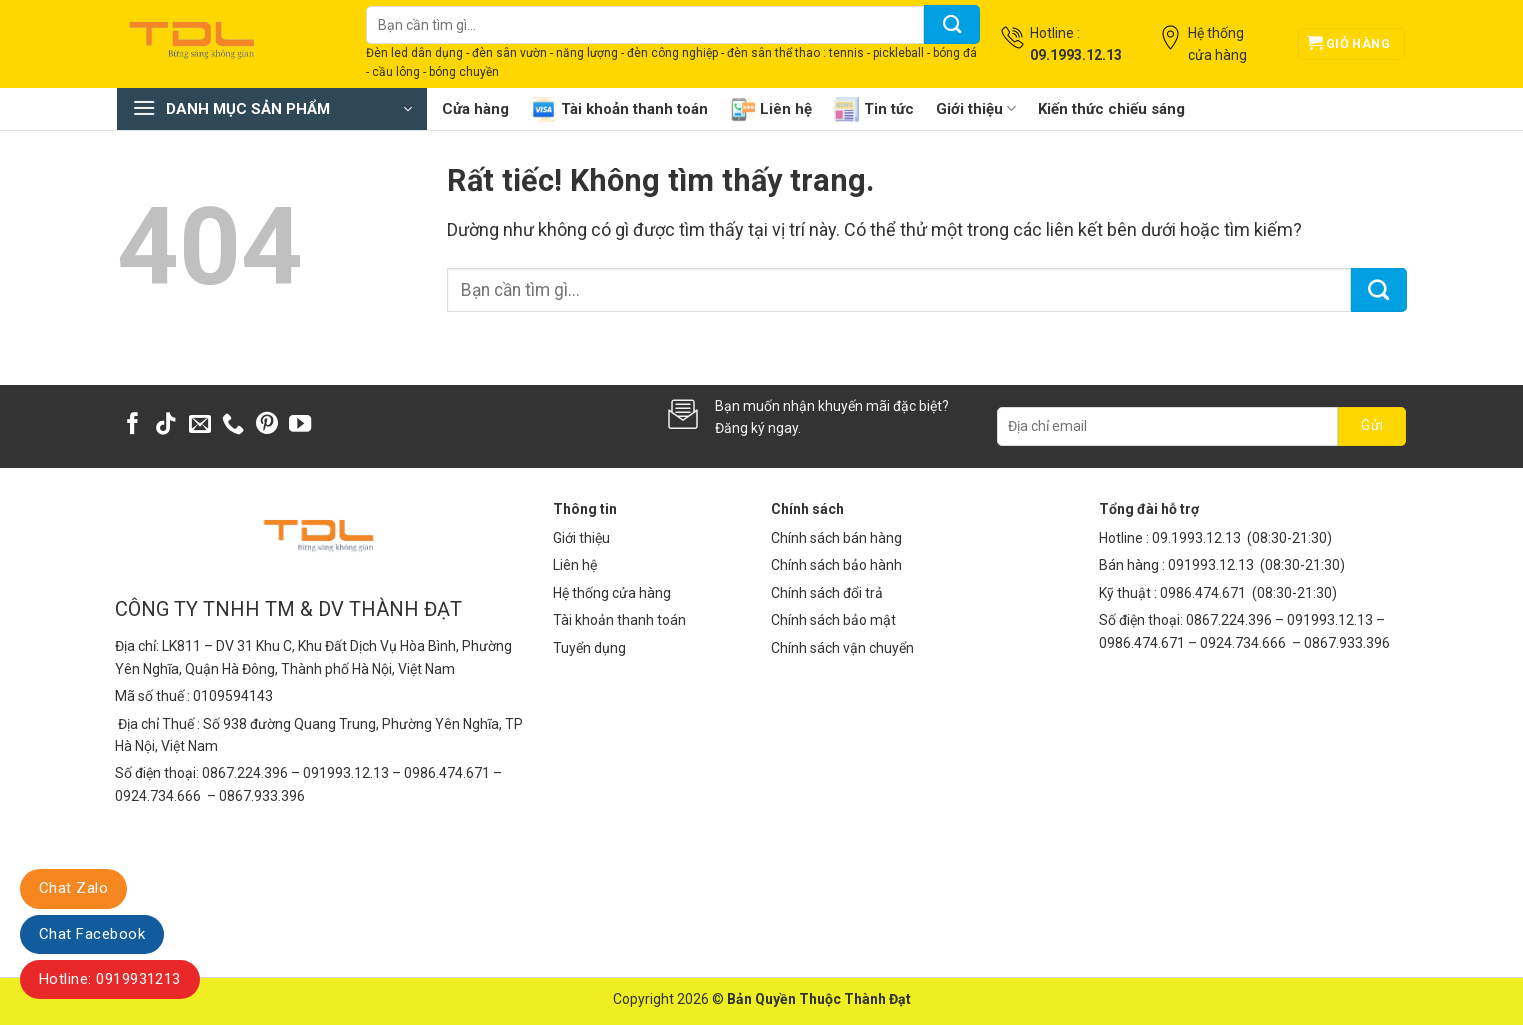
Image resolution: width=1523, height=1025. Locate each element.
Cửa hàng (475, 109)
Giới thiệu (976, 108)
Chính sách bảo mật (833, 620)
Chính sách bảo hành (836, 565)
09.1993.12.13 (1196, 538)
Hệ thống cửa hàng (612, 593)
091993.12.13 (1211, 565)
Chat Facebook (92, 934)
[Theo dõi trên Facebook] (133, 425)
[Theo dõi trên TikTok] (166, 425)
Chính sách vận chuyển (842, 648)
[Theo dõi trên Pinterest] (267, 425)
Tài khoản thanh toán (619, 109)
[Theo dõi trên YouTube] (300, 425)
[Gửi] (952, 24)
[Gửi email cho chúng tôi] (200, 425)
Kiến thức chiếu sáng (1111, 109)
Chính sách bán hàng (836, 538)
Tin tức (874, 109)
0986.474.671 (1204, 593)
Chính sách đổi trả (827, 593)
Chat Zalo (73, 888)
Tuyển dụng (589, 648)
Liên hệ (771, 109)
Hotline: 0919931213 (110, 979)
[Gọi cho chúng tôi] (233, 425)
